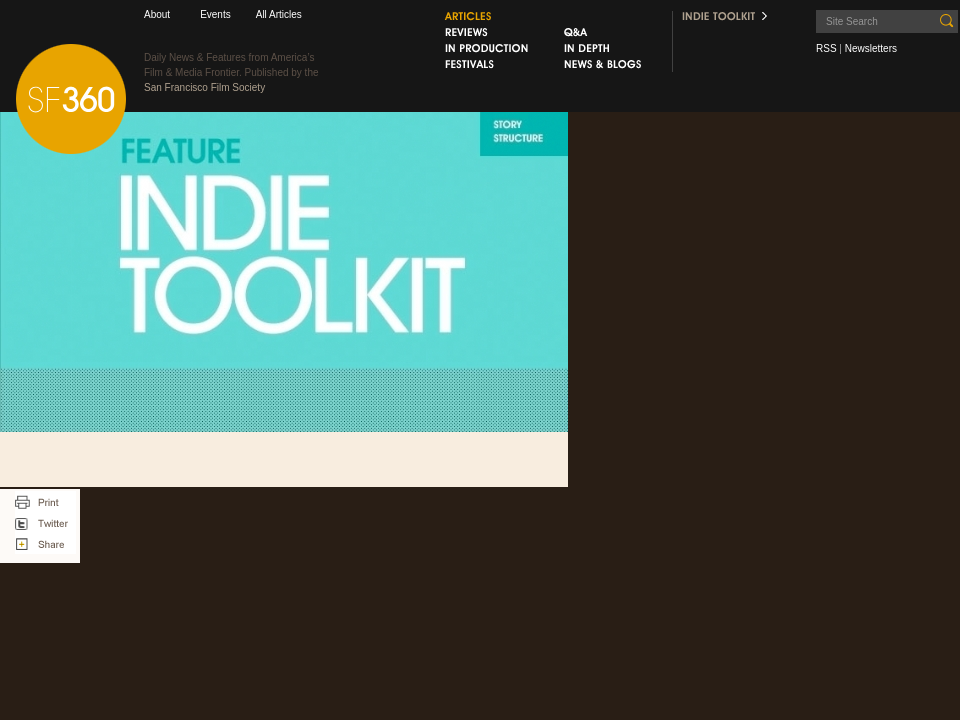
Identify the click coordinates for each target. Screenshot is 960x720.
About (157, 14)
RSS (826, 48)
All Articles (279, 14)
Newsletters (871, 48)
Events (215, 14)
